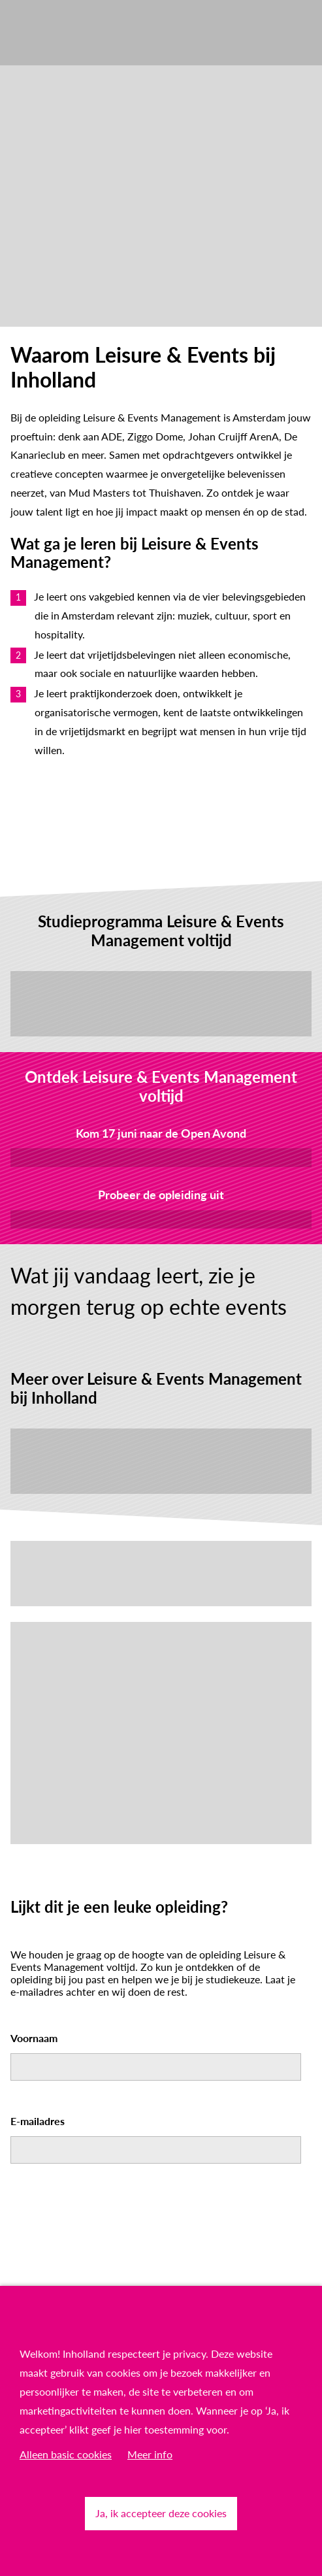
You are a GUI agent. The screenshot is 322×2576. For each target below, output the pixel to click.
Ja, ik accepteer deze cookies (161, 2513)
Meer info (149, 2454)
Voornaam (33, 2038)
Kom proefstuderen (161, 1219)
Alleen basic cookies (66, 2454)
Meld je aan (161, 1157)
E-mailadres (37, 2121)
